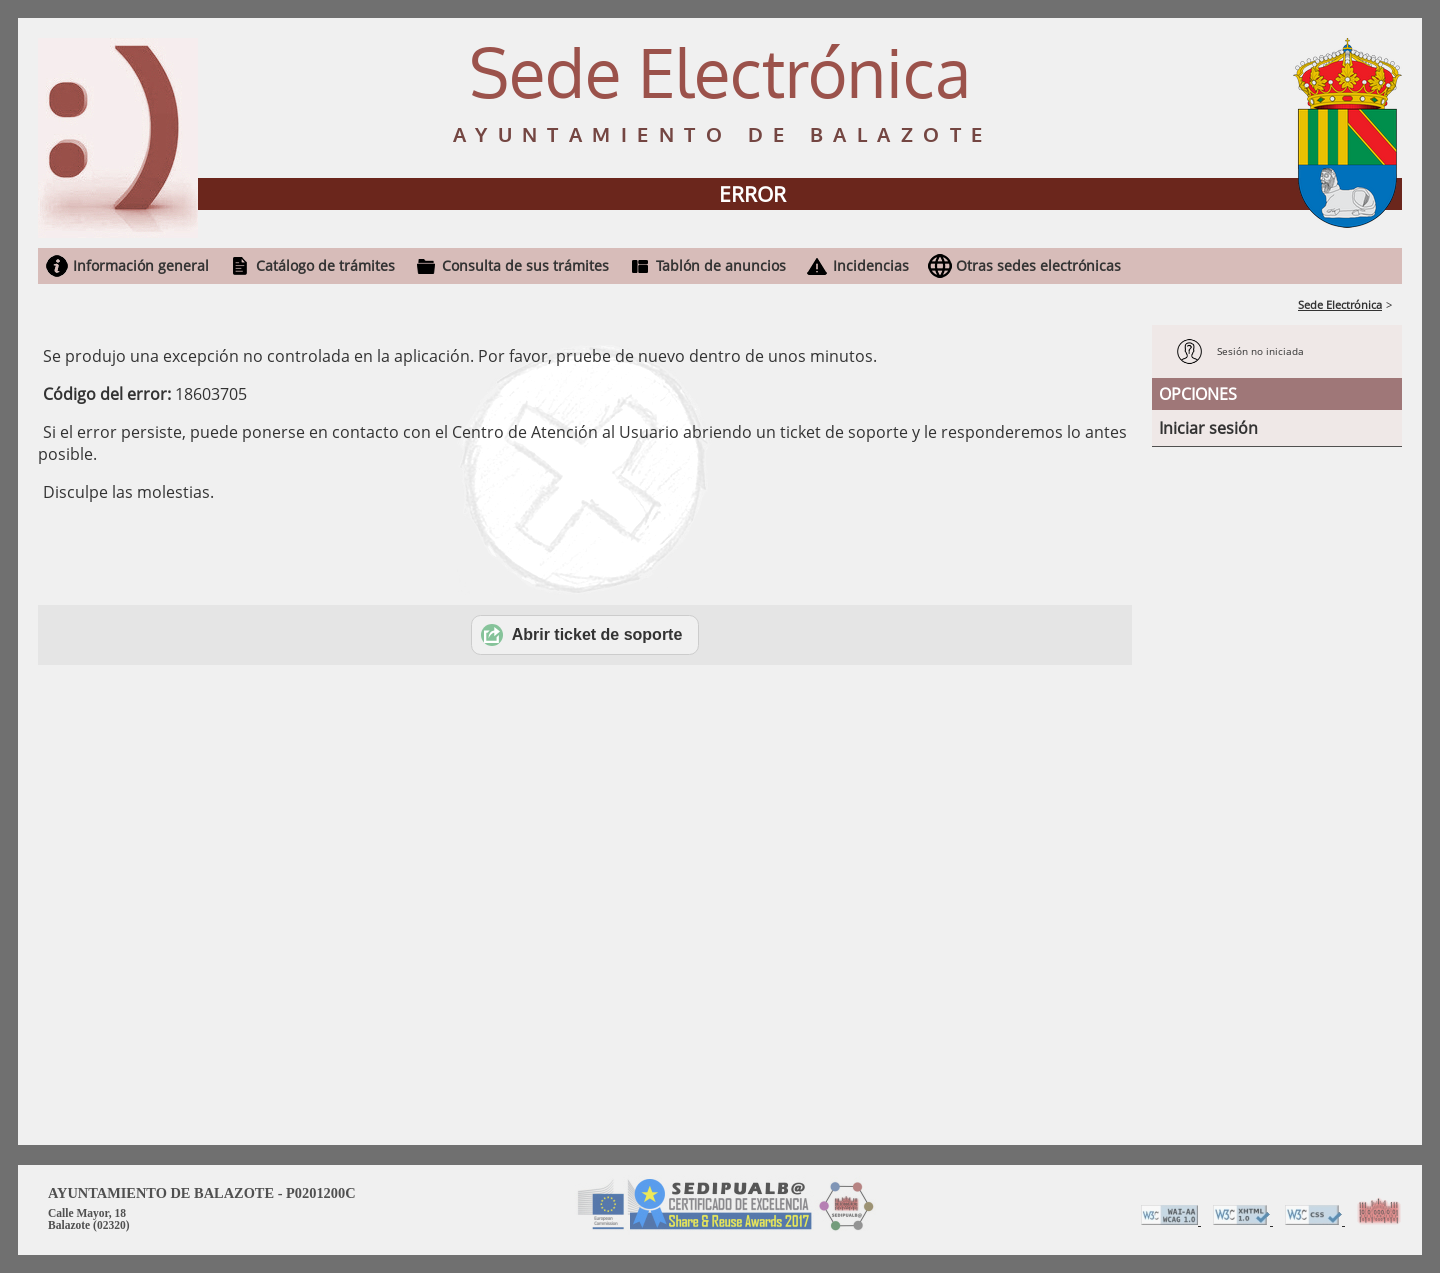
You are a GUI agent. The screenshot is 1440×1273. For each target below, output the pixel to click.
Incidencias (871, 265)
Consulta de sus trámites (525, 265)
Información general (141, 265)
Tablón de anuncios (721, 265)
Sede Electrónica (1340, 304)
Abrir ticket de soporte (582, 635)
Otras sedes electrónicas (1038, 265)
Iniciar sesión (1208, 428)
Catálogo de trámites (325, 265)
